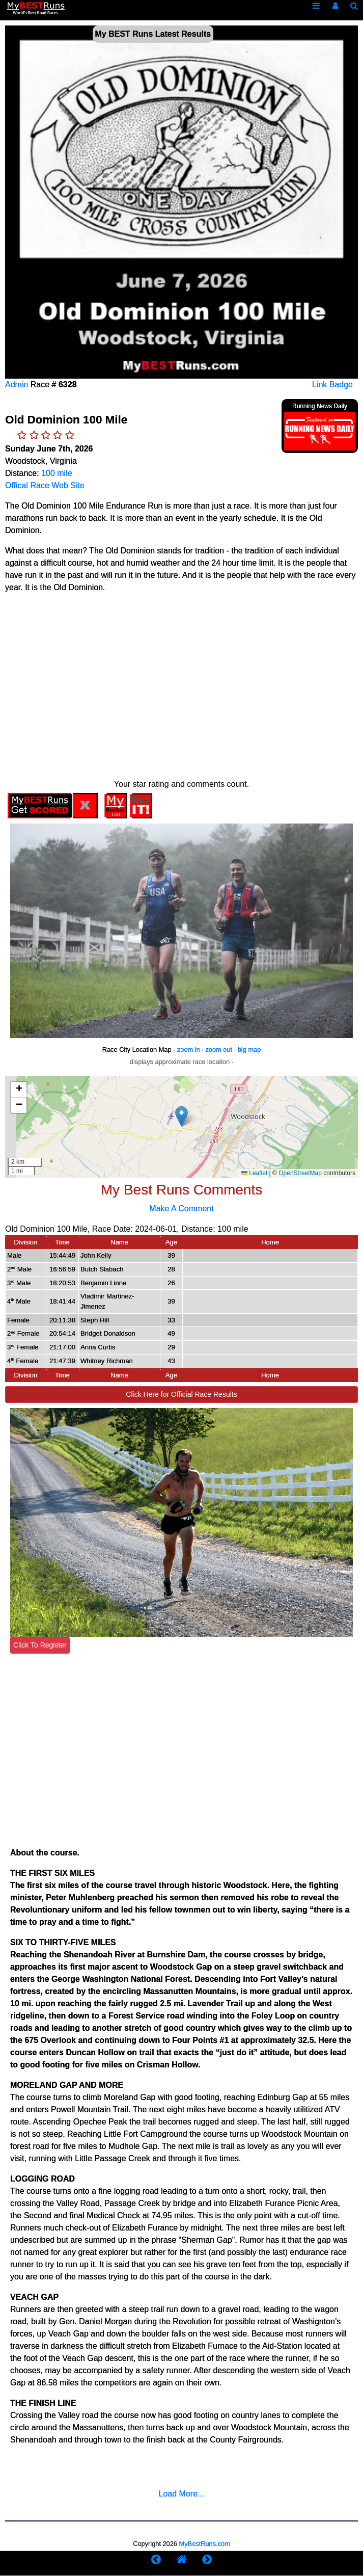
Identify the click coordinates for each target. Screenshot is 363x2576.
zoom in (188, 1049)
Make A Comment (181, 1208)
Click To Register (40, 1645)
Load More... (182, 2493)
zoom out (218, 1049)
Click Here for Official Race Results (181, 1394)
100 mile (56, 473)
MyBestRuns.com (204, 2543)
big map (249, 1049)
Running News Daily (319, 406)
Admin (16, 384)
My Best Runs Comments (181, 1190)
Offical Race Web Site (45, 485)
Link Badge (332, 384)
